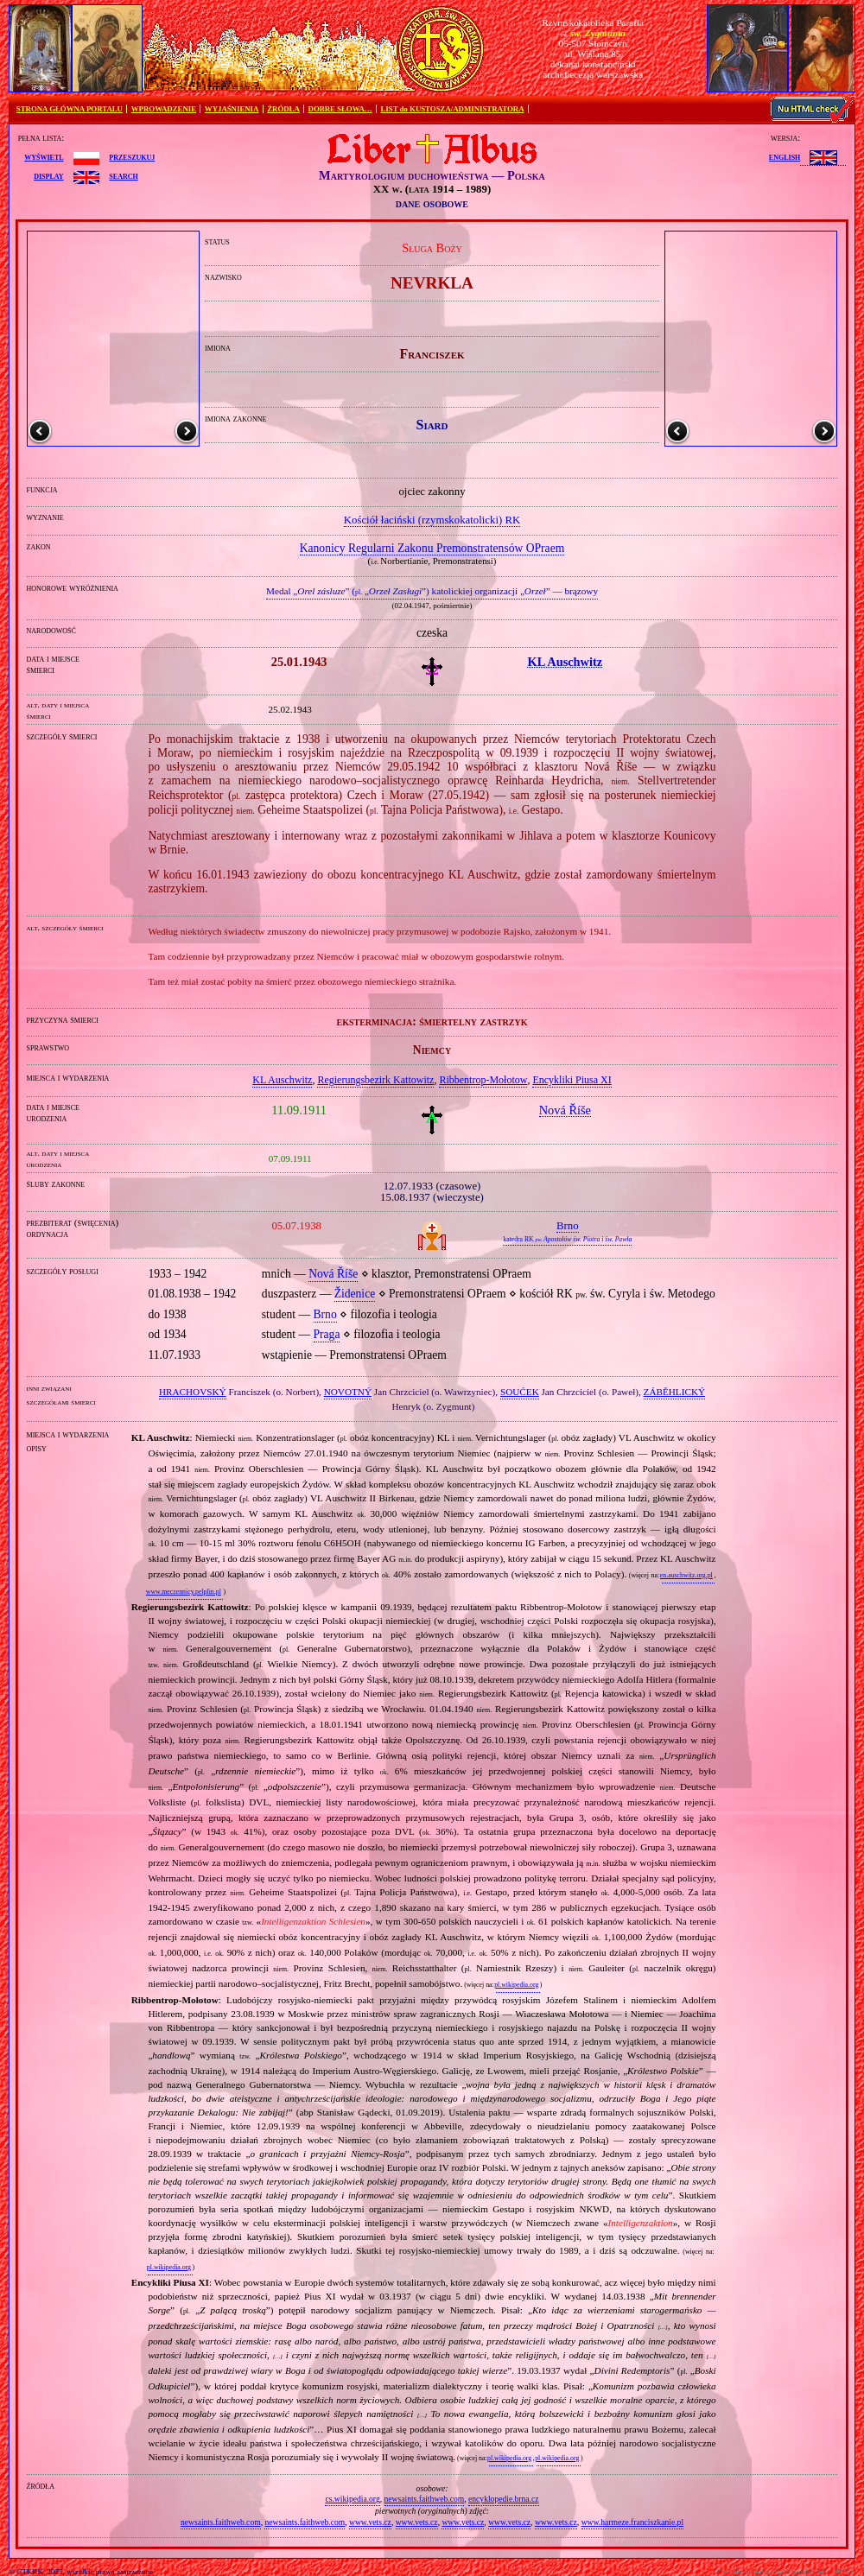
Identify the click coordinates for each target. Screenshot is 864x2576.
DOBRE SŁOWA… (340, 109)
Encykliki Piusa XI (571, 1080)
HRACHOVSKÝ (192, 1391)
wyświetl (43, 156)
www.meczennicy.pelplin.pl (183, 1592)
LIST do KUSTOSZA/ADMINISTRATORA (452, 109)
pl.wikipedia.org (516, 1985)
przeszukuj (132, 156)
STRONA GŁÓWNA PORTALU (69, 109)
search (123, 175)
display (48, 175)
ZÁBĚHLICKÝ (674, 1391)
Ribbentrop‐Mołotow (483, 1080)
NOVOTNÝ (348, 1391)
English (784, 156)
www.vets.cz (370, 2522)
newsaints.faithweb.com (424, 2498)
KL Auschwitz (282, 1080)
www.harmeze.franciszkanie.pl (632, 2522)
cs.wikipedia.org (352, 2498)
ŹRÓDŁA (283, 109)
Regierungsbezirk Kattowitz (375, 1080)
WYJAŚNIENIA (232, 109)
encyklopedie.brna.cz (503, 2498)
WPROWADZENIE (163, 109)
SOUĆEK (519, 1391)
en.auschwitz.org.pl (686, 1575)
